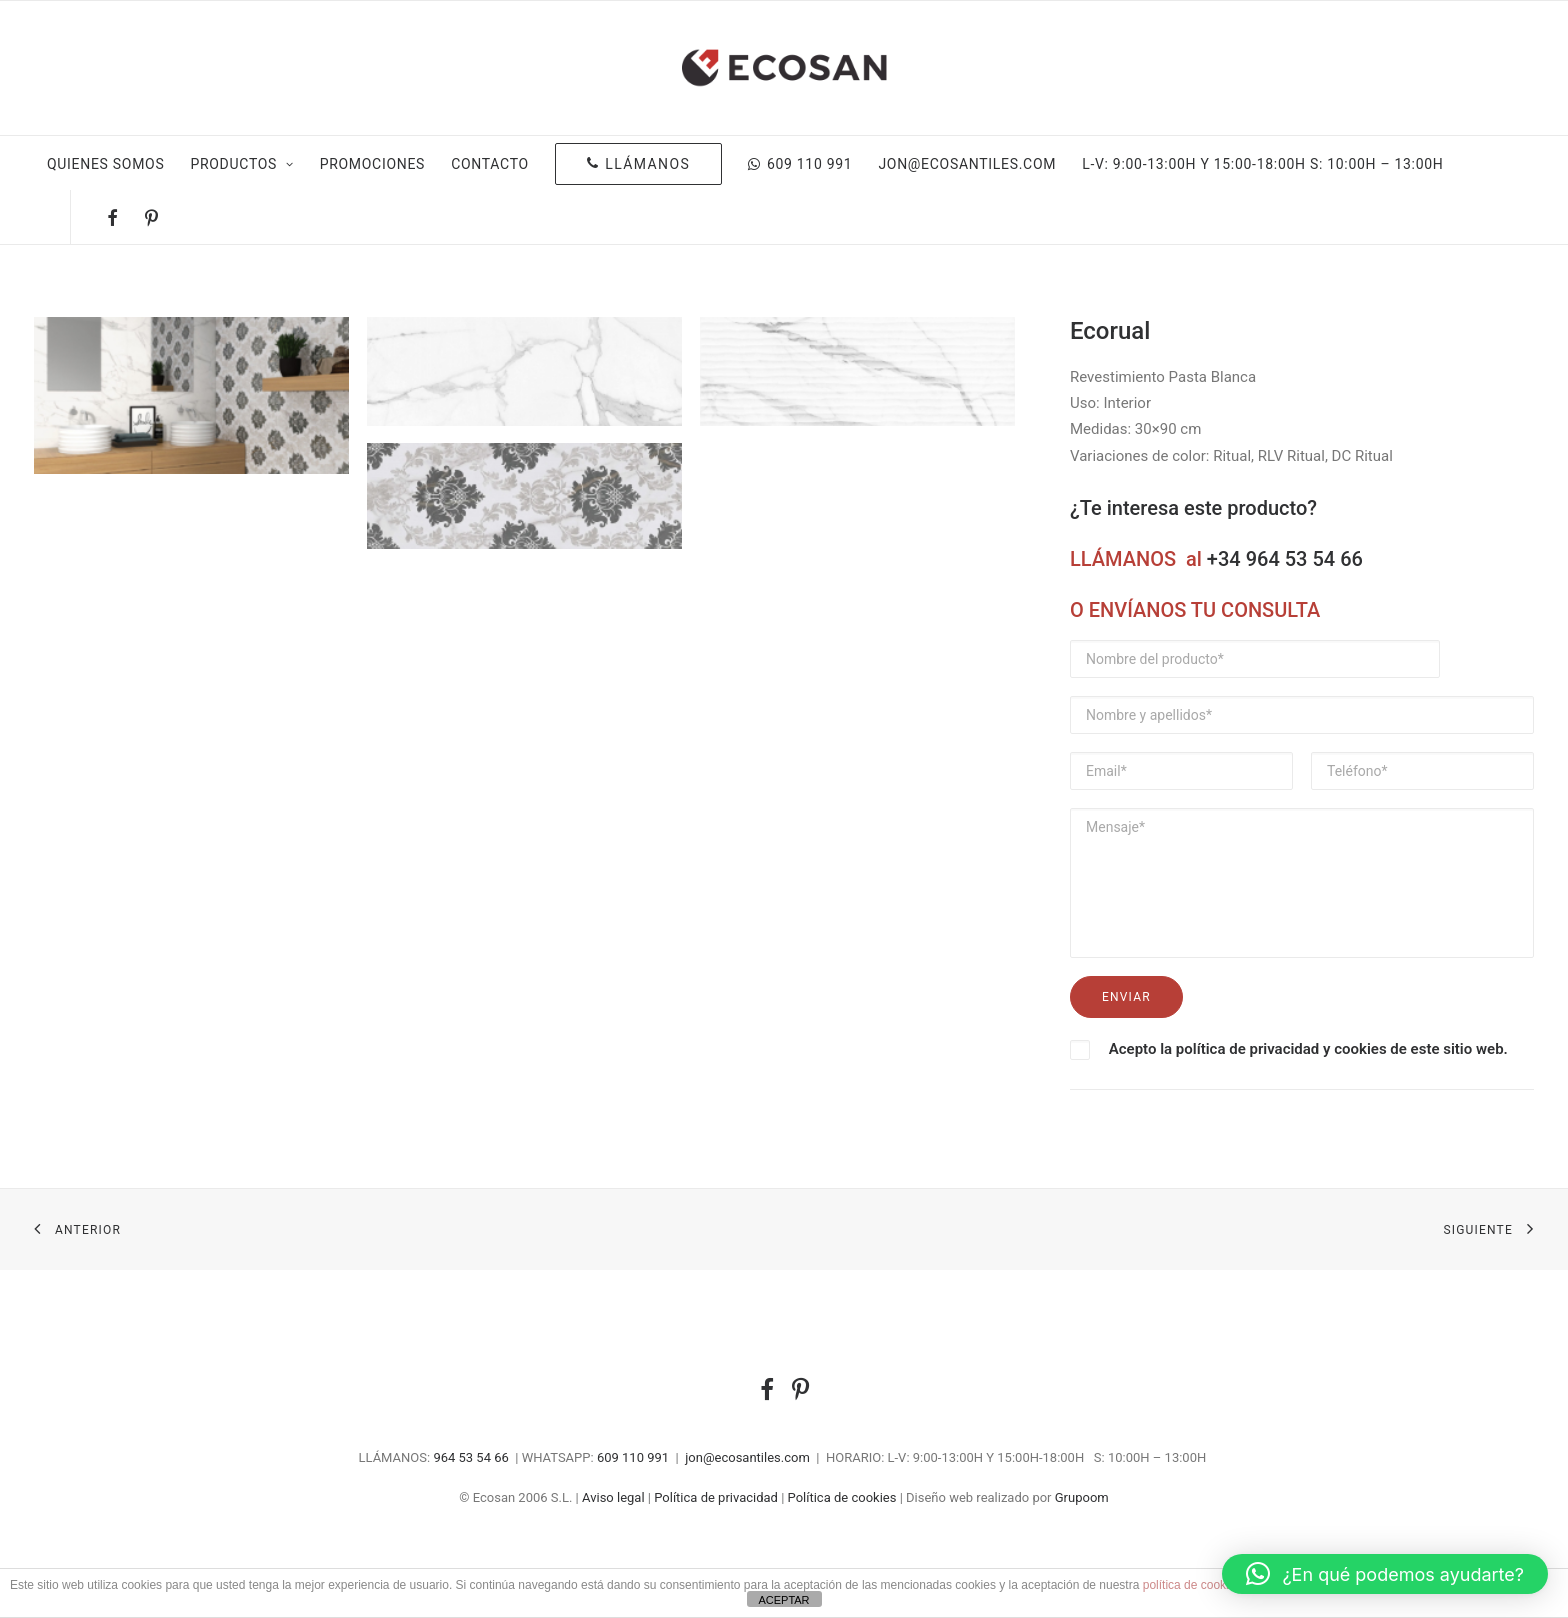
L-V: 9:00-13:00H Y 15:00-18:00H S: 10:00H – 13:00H (1262, 164)
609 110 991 (800, 164)
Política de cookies (842, 1497)
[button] (1385, 1574)
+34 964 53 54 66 (1285, 559)
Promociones (372, 164)
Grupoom (1082, 1497)
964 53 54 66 (470, 1457)
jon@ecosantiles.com (967, 164)
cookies (1360, 1049)
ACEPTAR (783, 1600)
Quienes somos (105, 164)
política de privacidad (1247, 1049)
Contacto (490, 164)
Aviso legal (613, 1497)
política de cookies (1192, 1585)
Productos (241, 164)
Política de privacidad (716, 1497)
